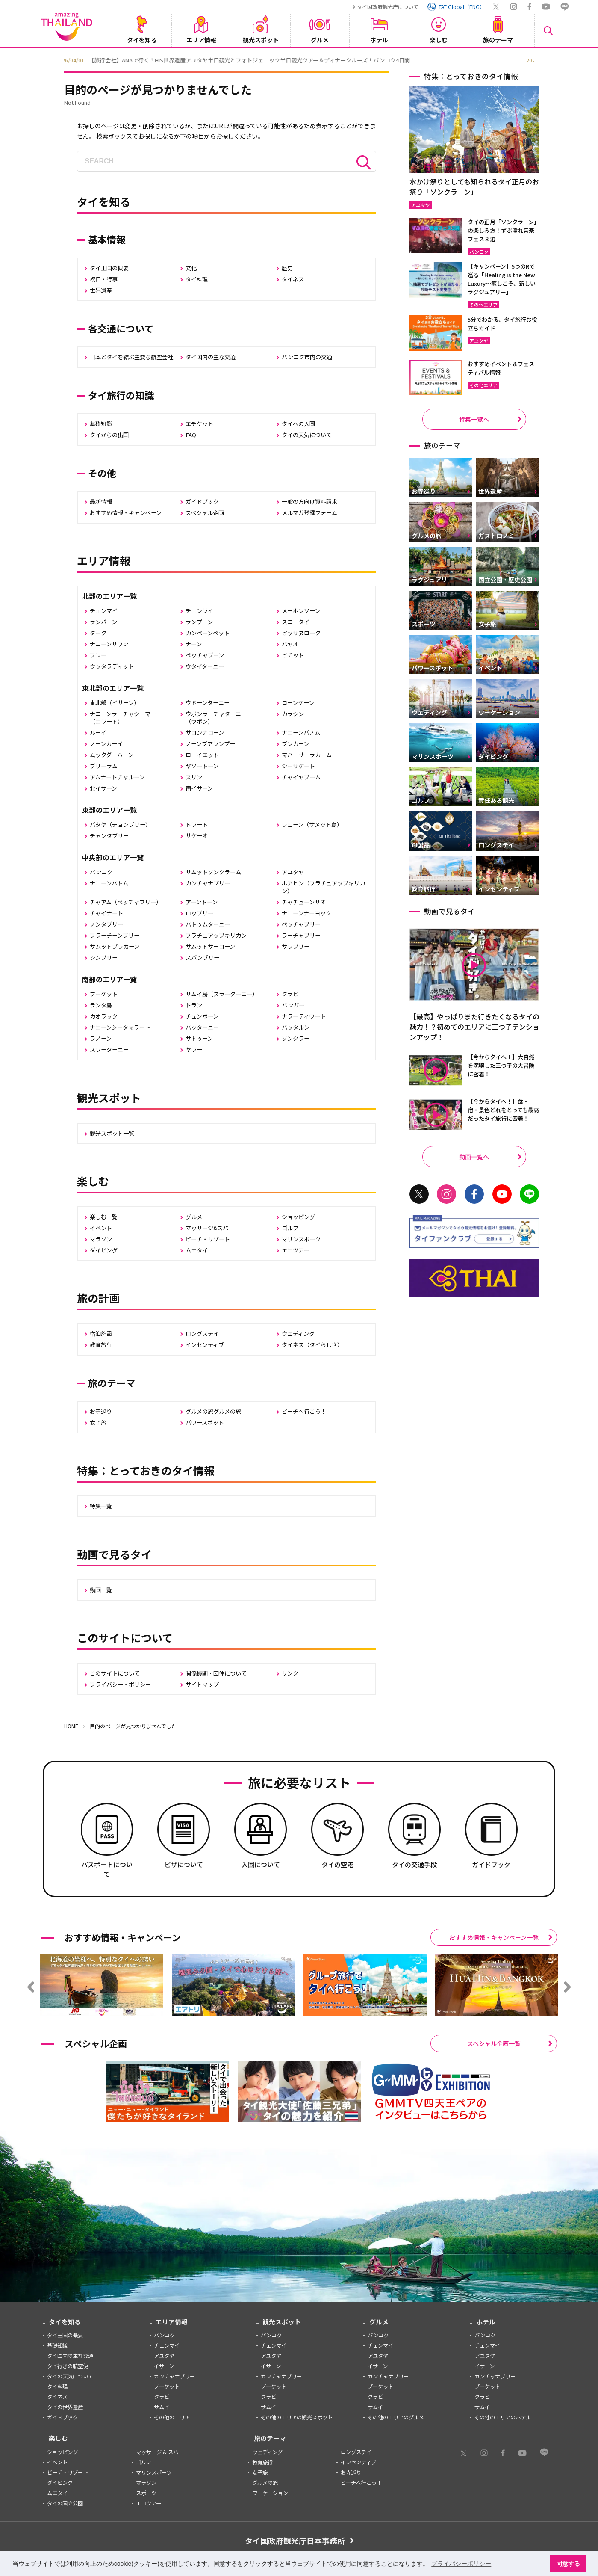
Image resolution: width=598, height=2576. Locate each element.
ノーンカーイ (106, 744)
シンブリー (104, 957)
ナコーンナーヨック (306, 913)
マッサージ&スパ (207, 1228)
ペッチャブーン (205, 655)
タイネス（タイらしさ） (312, 1345)
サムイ (161, 2407)
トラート (197, 824)
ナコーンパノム (301, 732)
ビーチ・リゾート (208, 1239)
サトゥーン (199, 1038)
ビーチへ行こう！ (304, 1411)
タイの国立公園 (65, 2503)
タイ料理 (197, 279)
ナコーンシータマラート (120, 1027)
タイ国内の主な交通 (211, 357)
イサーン (164, 2366)
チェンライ (199, 611)
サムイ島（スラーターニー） (222, 994)
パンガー (293, 1005)
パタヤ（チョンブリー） (120, 824)
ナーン (194, 644)
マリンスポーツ (301, 1239)
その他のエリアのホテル (502, 2417)
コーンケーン (298, 703)
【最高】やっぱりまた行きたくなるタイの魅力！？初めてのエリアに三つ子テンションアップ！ (474, 1026)
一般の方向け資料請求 (309, 501)
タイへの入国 (298, 424)
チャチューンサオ (304, 902)
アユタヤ (293, 872)
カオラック (104, 1016)
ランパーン (103, 622)
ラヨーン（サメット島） (312, 824)
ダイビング (104, 1250)
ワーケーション (270, 2493)
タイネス (293, 279)
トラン (194, 1005)
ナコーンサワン (109, 644)
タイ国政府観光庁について (387, 6)
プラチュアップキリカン (216, 935)
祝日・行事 (104, 279)
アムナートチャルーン (117, 777)
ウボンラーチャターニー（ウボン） (216, 717)
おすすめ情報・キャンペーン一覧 (494, 1937)
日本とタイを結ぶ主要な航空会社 (131, 357)
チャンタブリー (109, 836)
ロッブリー (199, 913)
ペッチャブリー (301, 924)
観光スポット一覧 (112, 1133)
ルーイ (98, 732)
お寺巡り (101, 1411)
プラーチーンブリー (114, 935)
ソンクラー (295, 1038)
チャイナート (106, 913)
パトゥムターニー (208, 924)
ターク (98, 633)
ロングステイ (202, 1333)
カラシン (293, 714)
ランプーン (199, 622)
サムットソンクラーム (213, 872)
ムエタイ (197, 1250)
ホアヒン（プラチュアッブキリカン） (323, 887)
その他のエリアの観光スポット (297, 2417)
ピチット (293, 655)
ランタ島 (101, 1005)
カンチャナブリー (208, 883)
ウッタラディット (112, 666)
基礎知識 (101, 424)
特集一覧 (101, 1506)
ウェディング (298, 1333)
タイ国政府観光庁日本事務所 (295, 2540)
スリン (194, 777)
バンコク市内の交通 (307, 357)
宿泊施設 (101, 1333)
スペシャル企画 (205, 513)
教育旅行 (101, 1345)
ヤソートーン (202, 766)
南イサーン (199, 788)
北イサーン (103, 788)
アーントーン (202, 902)
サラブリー (295, 946)
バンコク (101, 872)
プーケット (104, 994)
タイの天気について (307, 435)
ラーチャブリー (301, 935)
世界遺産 (101, 290)
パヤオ (290, 644)
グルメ (194, 1217)
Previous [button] (57, 59)
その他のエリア (172, 2417)
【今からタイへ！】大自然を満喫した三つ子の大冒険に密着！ (501, 1065)
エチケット (199, 424)
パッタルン (295, 1027)
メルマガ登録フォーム (309, 513)
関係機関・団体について (216, 1673)
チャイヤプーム (301, 777)
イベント (101, 1228)
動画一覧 (101, 1590)
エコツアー (295, 1250)
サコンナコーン (205, 732)
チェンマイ (104, 611)
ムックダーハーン (111, 755)
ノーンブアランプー (210, 744)
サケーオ (197, 836)
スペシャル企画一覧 (494, 2043)
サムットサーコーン (210, 946)
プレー (98, 655)
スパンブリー (202, 957)
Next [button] (540, 59)
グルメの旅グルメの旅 (213, 1411)
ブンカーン (295, 744)
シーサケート (298, 766)
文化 (191, 268)
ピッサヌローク (301, 633)
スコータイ (295, 622)
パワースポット (205, 1422)
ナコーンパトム (109, 883)
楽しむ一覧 (104, 1217)
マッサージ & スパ (157, 2452)
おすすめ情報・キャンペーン (126, 513)
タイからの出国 (109, 435)
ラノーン (101, 1038)
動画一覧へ (474, 1156)
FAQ (191, 435)
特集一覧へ (474, 419)
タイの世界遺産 (65, 2407)
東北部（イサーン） (114, 703)
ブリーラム (104, 766)
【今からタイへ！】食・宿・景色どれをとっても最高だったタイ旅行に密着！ (503, 1109)
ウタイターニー (205, 666)
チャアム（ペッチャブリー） (126, 902)
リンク (290, 1673)
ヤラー (194, 1049)
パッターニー (202, 1027)
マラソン (101, 1239)
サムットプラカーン (114, 946)
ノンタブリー (106, 924)
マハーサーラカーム (307, 755)
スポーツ (146, 2493)
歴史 (287, 268)
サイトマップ (202, 1684)
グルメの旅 (265, 2483)
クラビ (290, 994)
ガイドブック (202, 501)
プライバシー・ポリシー (120, 1684)
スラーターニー (109, 1049)
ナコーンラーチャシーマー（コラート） (123, 717)
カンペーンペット (208, 633)
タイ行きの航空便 (67, 2366)
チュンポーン (202, 1016)
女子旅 (98, 1422)
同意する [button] (568, 2563)
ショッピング (298, 1217)
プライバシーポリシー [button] (461, 2563)
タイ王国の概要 (109, 268)
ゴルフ (290, 1228)
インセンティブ (205, 1345)
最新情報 (101, 501)
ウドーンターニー (208, 703)
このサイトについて (115, 1673)
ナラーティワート (304, 1016)
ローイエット (202, 755)
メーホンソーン (301, 611)
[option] (299, 59)
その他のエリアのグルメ (396, 2417)
